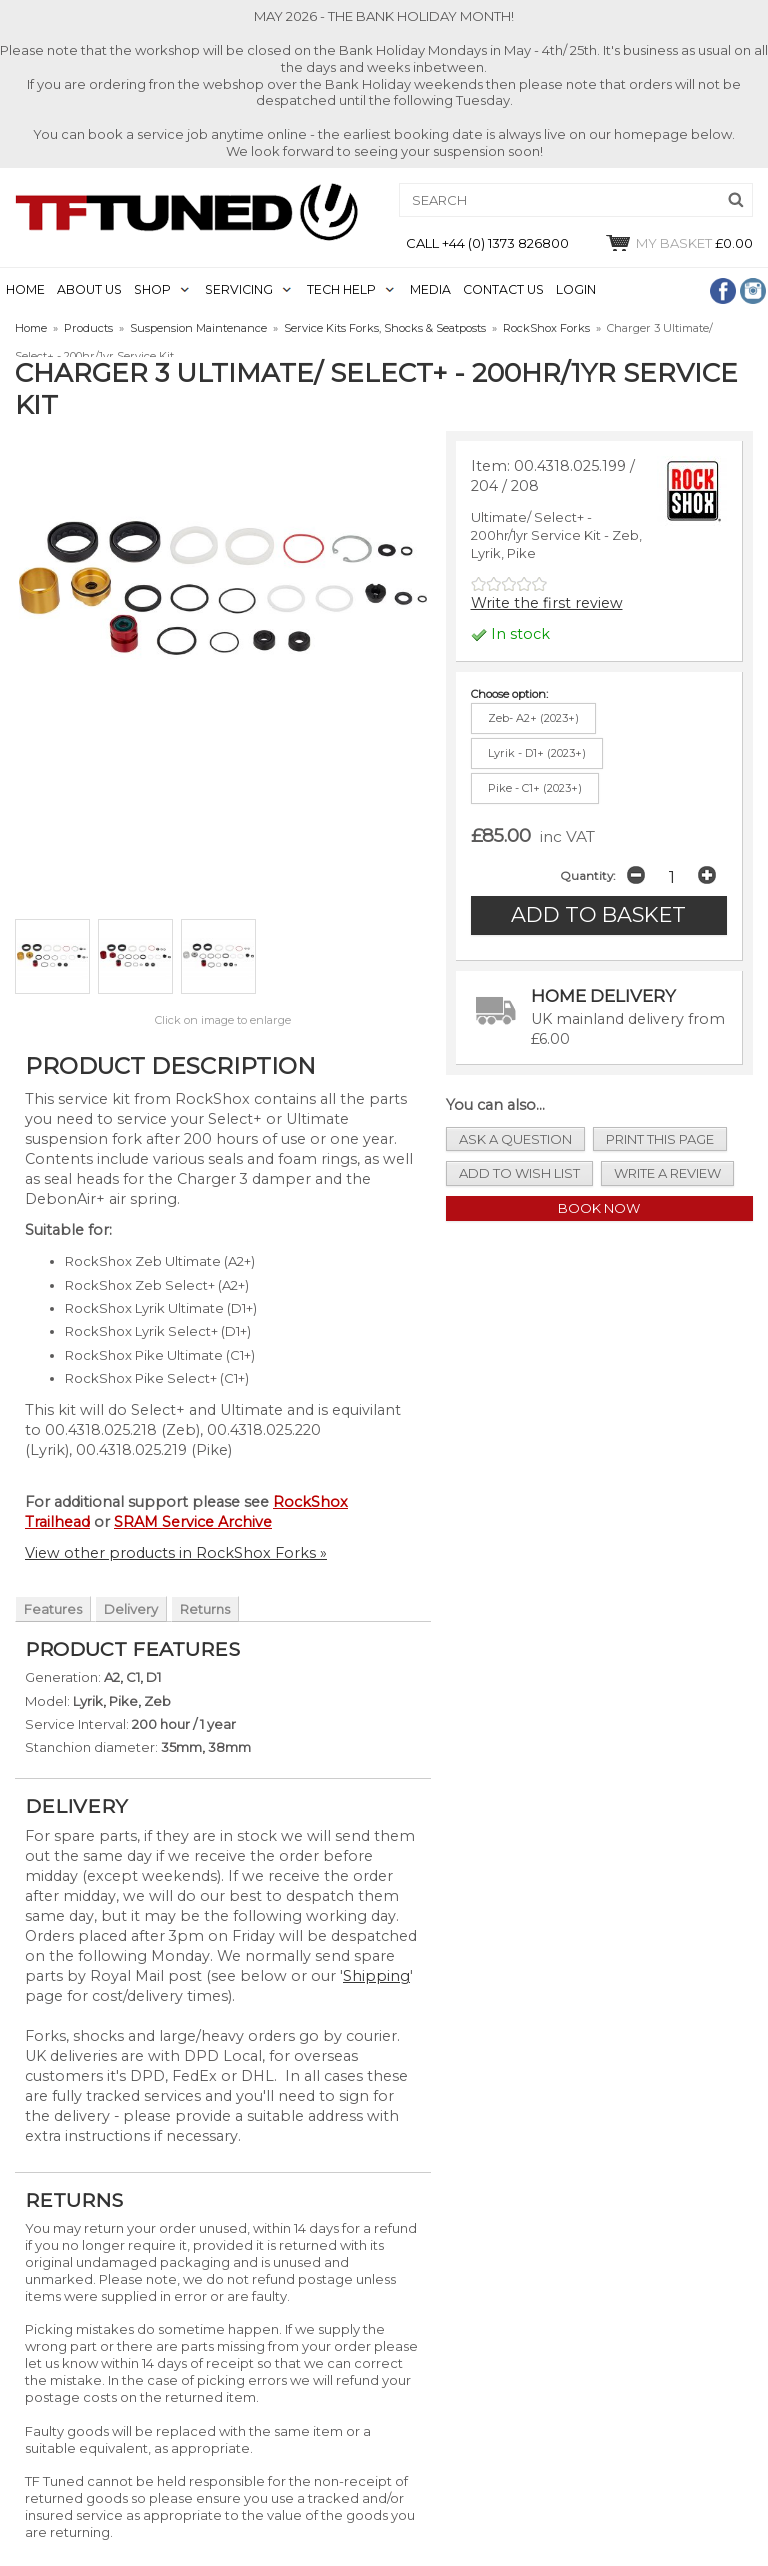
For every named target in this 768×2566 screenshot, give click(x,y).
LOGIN (576, 289)
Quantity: (587, 876)
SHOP (152, 289)
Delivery (131, 1609)
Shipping (376, 1976)
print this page (660, 1139)
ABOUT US (89, 289)
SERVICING (239, 289)
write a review (667, 1173)
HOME (25, 289)
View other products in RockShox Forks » (176, 1553)
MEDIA (430, 289)
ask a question (515, 1139)
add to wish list (519, 1173)
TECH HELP (341, 289)
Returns (205, 1609)
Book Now (599, 1208)
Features (53, 1609)
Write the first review (547, 603)
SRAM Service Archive (193, 1522)
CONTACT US (503, 289)
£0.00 (678, 243)
